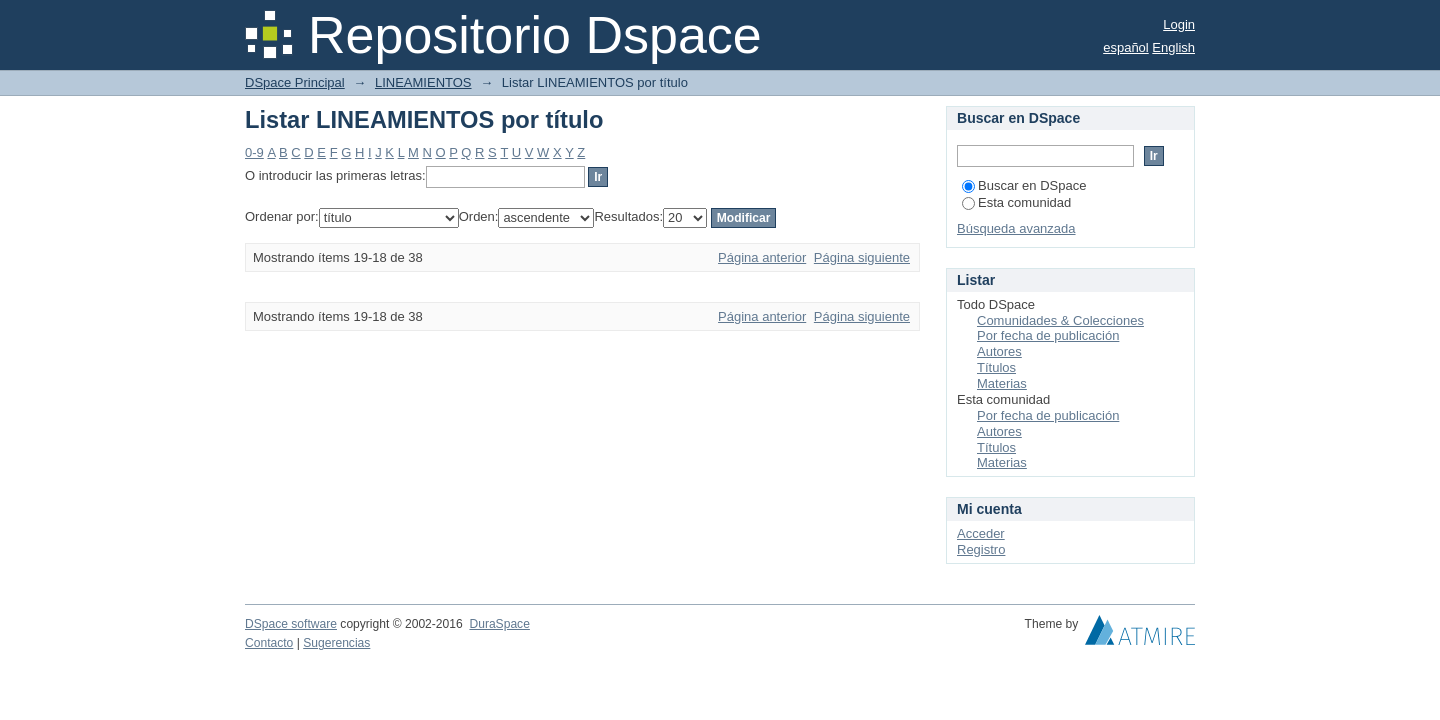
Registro (981, 549)
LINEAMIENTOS (423, 82)
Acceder (981, 533)
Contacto (269, 643)
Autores (999, 351)
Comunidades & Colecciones (1060, 320)
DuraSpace (499, 624)
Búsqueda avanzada (1016, 228)
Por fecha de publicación (1048, 335)
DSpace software (291, 624)
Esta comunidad (1016, 202)
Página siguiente (862, 257)
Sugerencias (336, 643)
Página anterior (762, 257)
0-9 (254, 152)
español (1126, 47)
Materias (1002, 383)
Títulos (996, 367)
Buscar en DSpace (1024, 185)
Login (1179, 24)
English (1173, 47)
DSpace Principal (295, 82)
